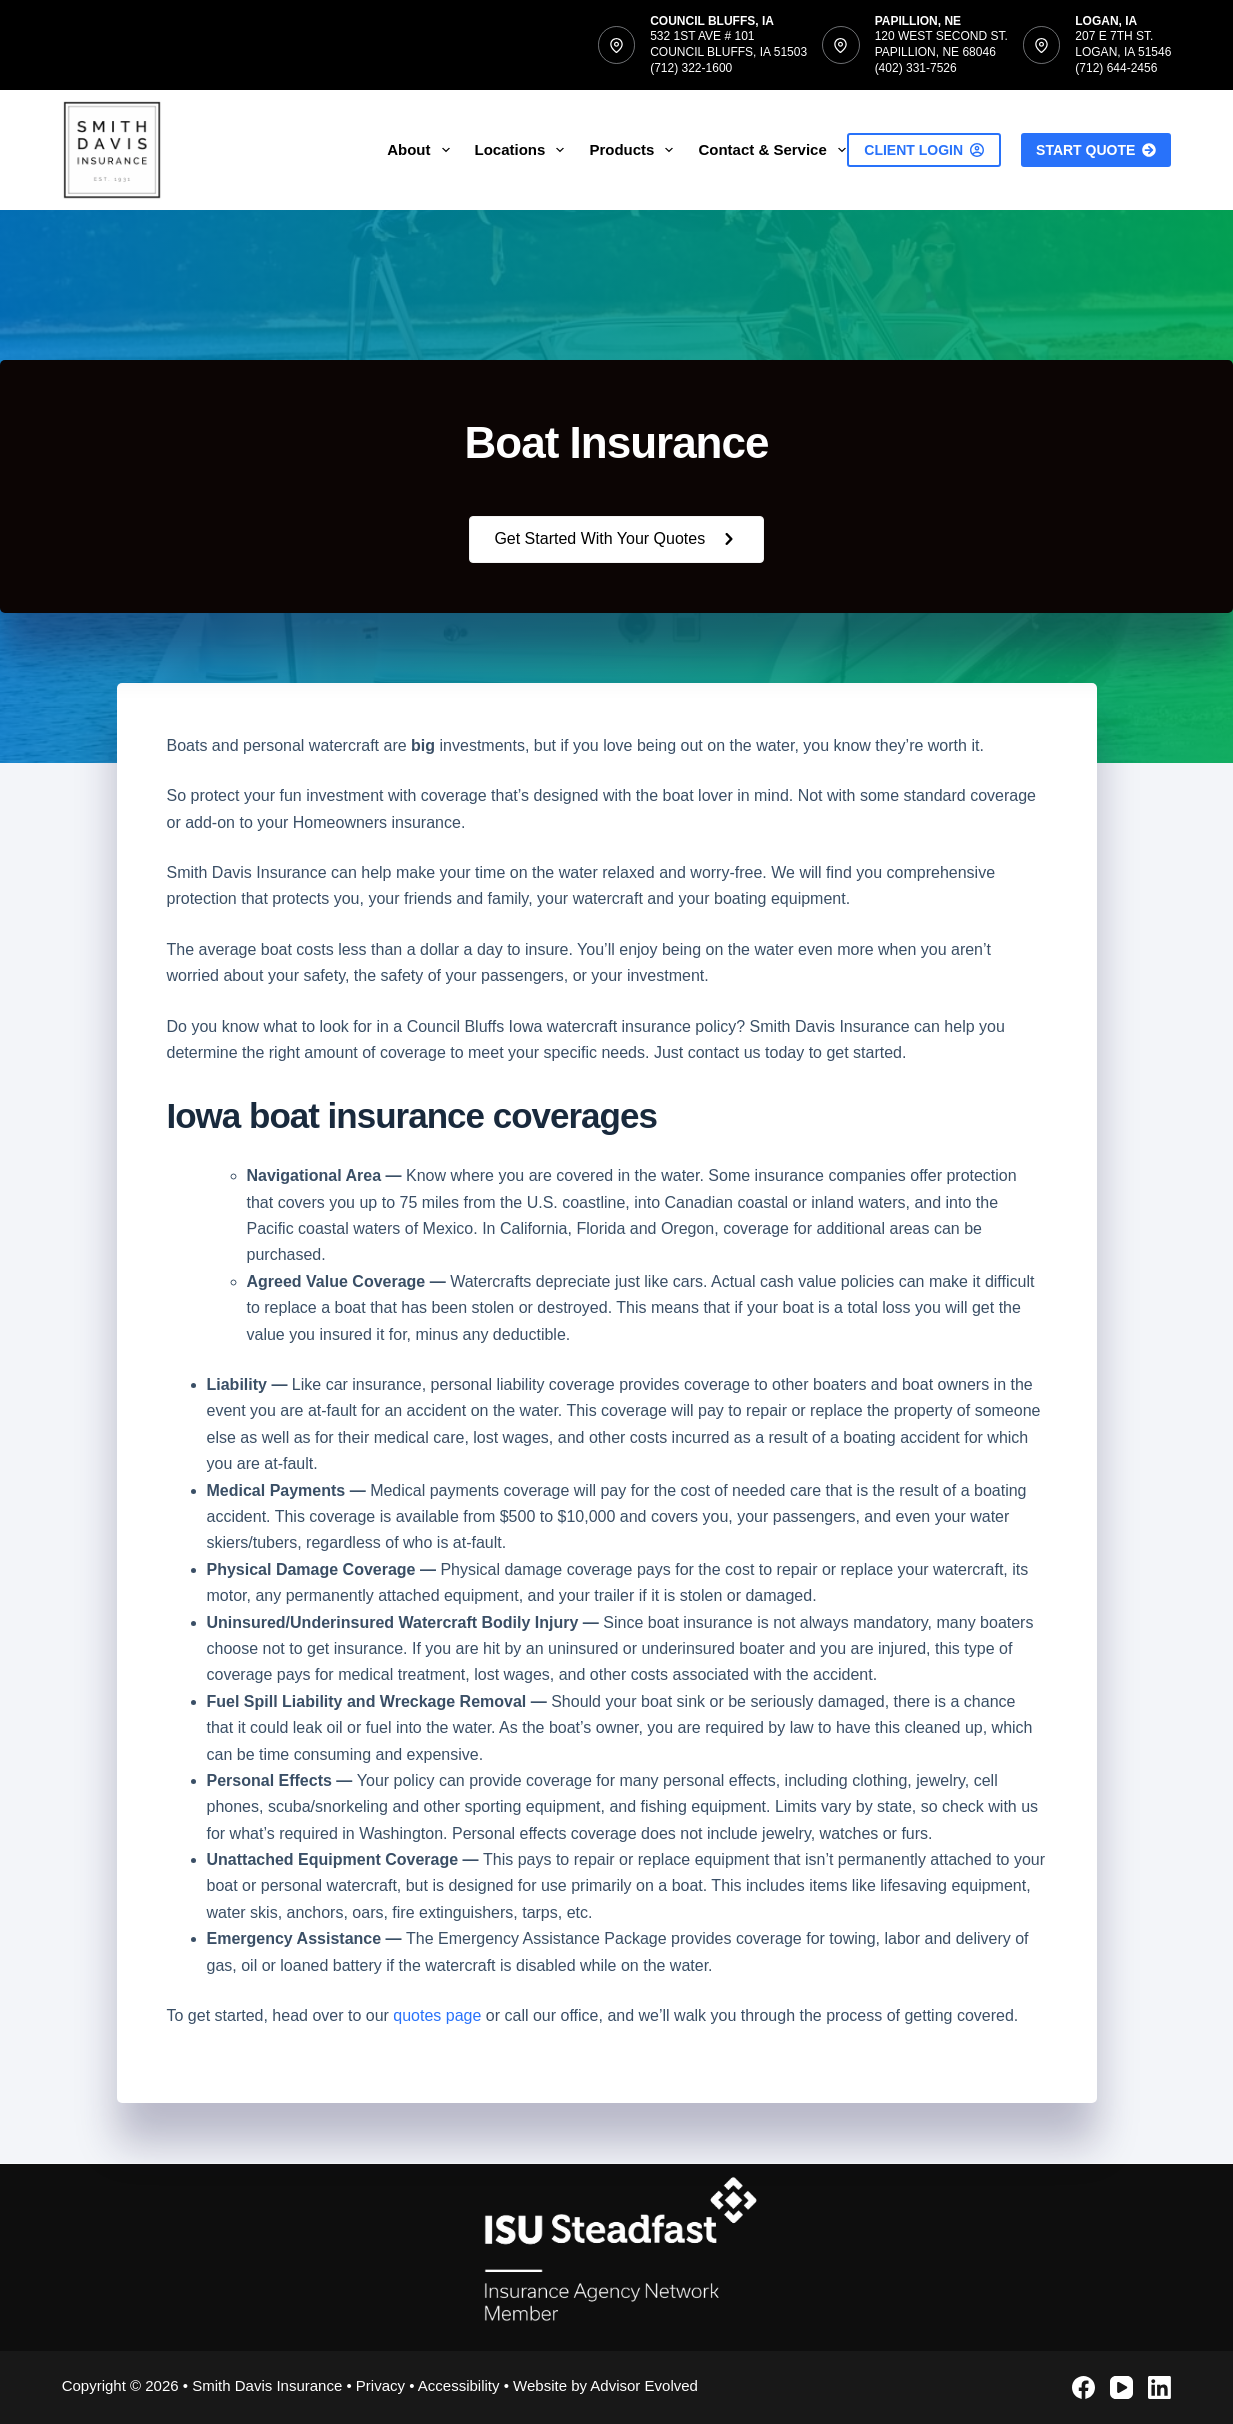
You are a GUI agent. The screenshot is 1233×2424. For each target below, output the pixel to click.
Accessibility (459, 2385)
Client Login (924, 150)
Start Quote (1096, 150)
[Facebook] (1083, 2387)
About (422, 150)
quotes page (437, 2015)
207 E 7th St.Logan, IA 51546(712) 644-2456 (1123, 51)
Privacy (380, 2385)
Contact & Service (775, 150)
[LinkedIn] (1159, 2387)
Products (635, 150)
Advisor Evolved (644, 2385)
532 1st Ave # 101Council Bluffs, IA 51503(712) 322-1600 (728, 51)
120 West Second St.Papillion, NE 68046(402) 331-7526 (941, 51)
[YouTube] (1121, 2387)
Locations (524, 150)
